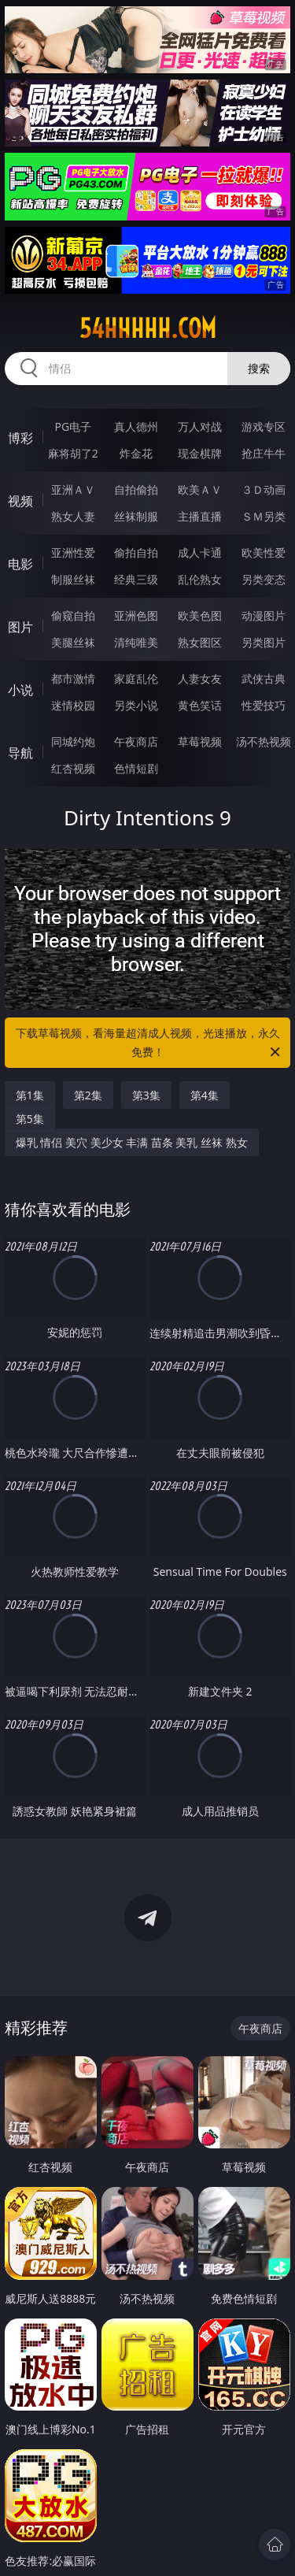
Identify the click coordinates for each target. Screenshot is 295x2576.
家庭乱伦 (136, 678)
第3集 (146, 1095)
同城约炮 (73, 741)
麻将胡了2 (73, 453)
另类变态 (264, 579)
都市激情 (73, 678)
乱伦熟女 (200, 579)
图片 (20, 627)
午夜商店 (136, 741)
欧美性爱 (264, 552)
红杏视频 (73, 768)
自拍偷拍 (136, 489)
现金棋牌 (200, 453)
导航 (20, 753)
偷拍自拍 (136, 552)
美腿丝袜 (73, 642)
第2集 (88, 1095)
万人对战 (200, 426)
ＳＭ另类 (264, 516)
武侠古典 (264, 678)
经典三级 (136, 579)
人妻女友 (200, 678)
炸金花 (136, 453)
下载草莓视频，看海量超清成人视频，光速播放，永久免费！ (149, 1043)
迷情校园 (73, 705)
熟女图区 (200, 642)
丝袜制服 (136, 516)
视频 (20, 501)
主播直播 (200, 516)
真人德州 (136, 426)
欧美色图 (200, 615)
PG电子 (72, 426)
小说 (20, 690)
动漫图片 (264, 615)
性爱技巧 (264, 705)
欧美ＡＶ (200, 489)
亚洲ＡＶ (73, 489)
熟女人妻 (73, 516)
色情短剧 (136, 768)
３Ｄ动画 (264, 489)
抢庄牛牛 (264, 453)
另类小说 (136, 705)
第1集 (30, 1095)
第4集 (204, 1095)
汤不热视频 (263, 741)
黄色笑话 (200, 705)
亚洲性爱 (73, 552)
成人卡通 (200, 552)
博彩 (20, 438)
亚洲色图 (136, 615)
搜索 (259, 368)
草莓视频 (200, 741)
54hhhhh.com (147, 328)
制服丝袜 (73, 579)
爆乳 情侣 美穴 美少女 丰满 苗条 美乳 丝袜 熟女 (132, 1142)
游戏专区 (264, 426)
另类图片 (264, 642)
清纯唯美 (136, 642)
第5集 (30, 1118)
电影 (20, 564)
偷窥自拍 (73, 615)
